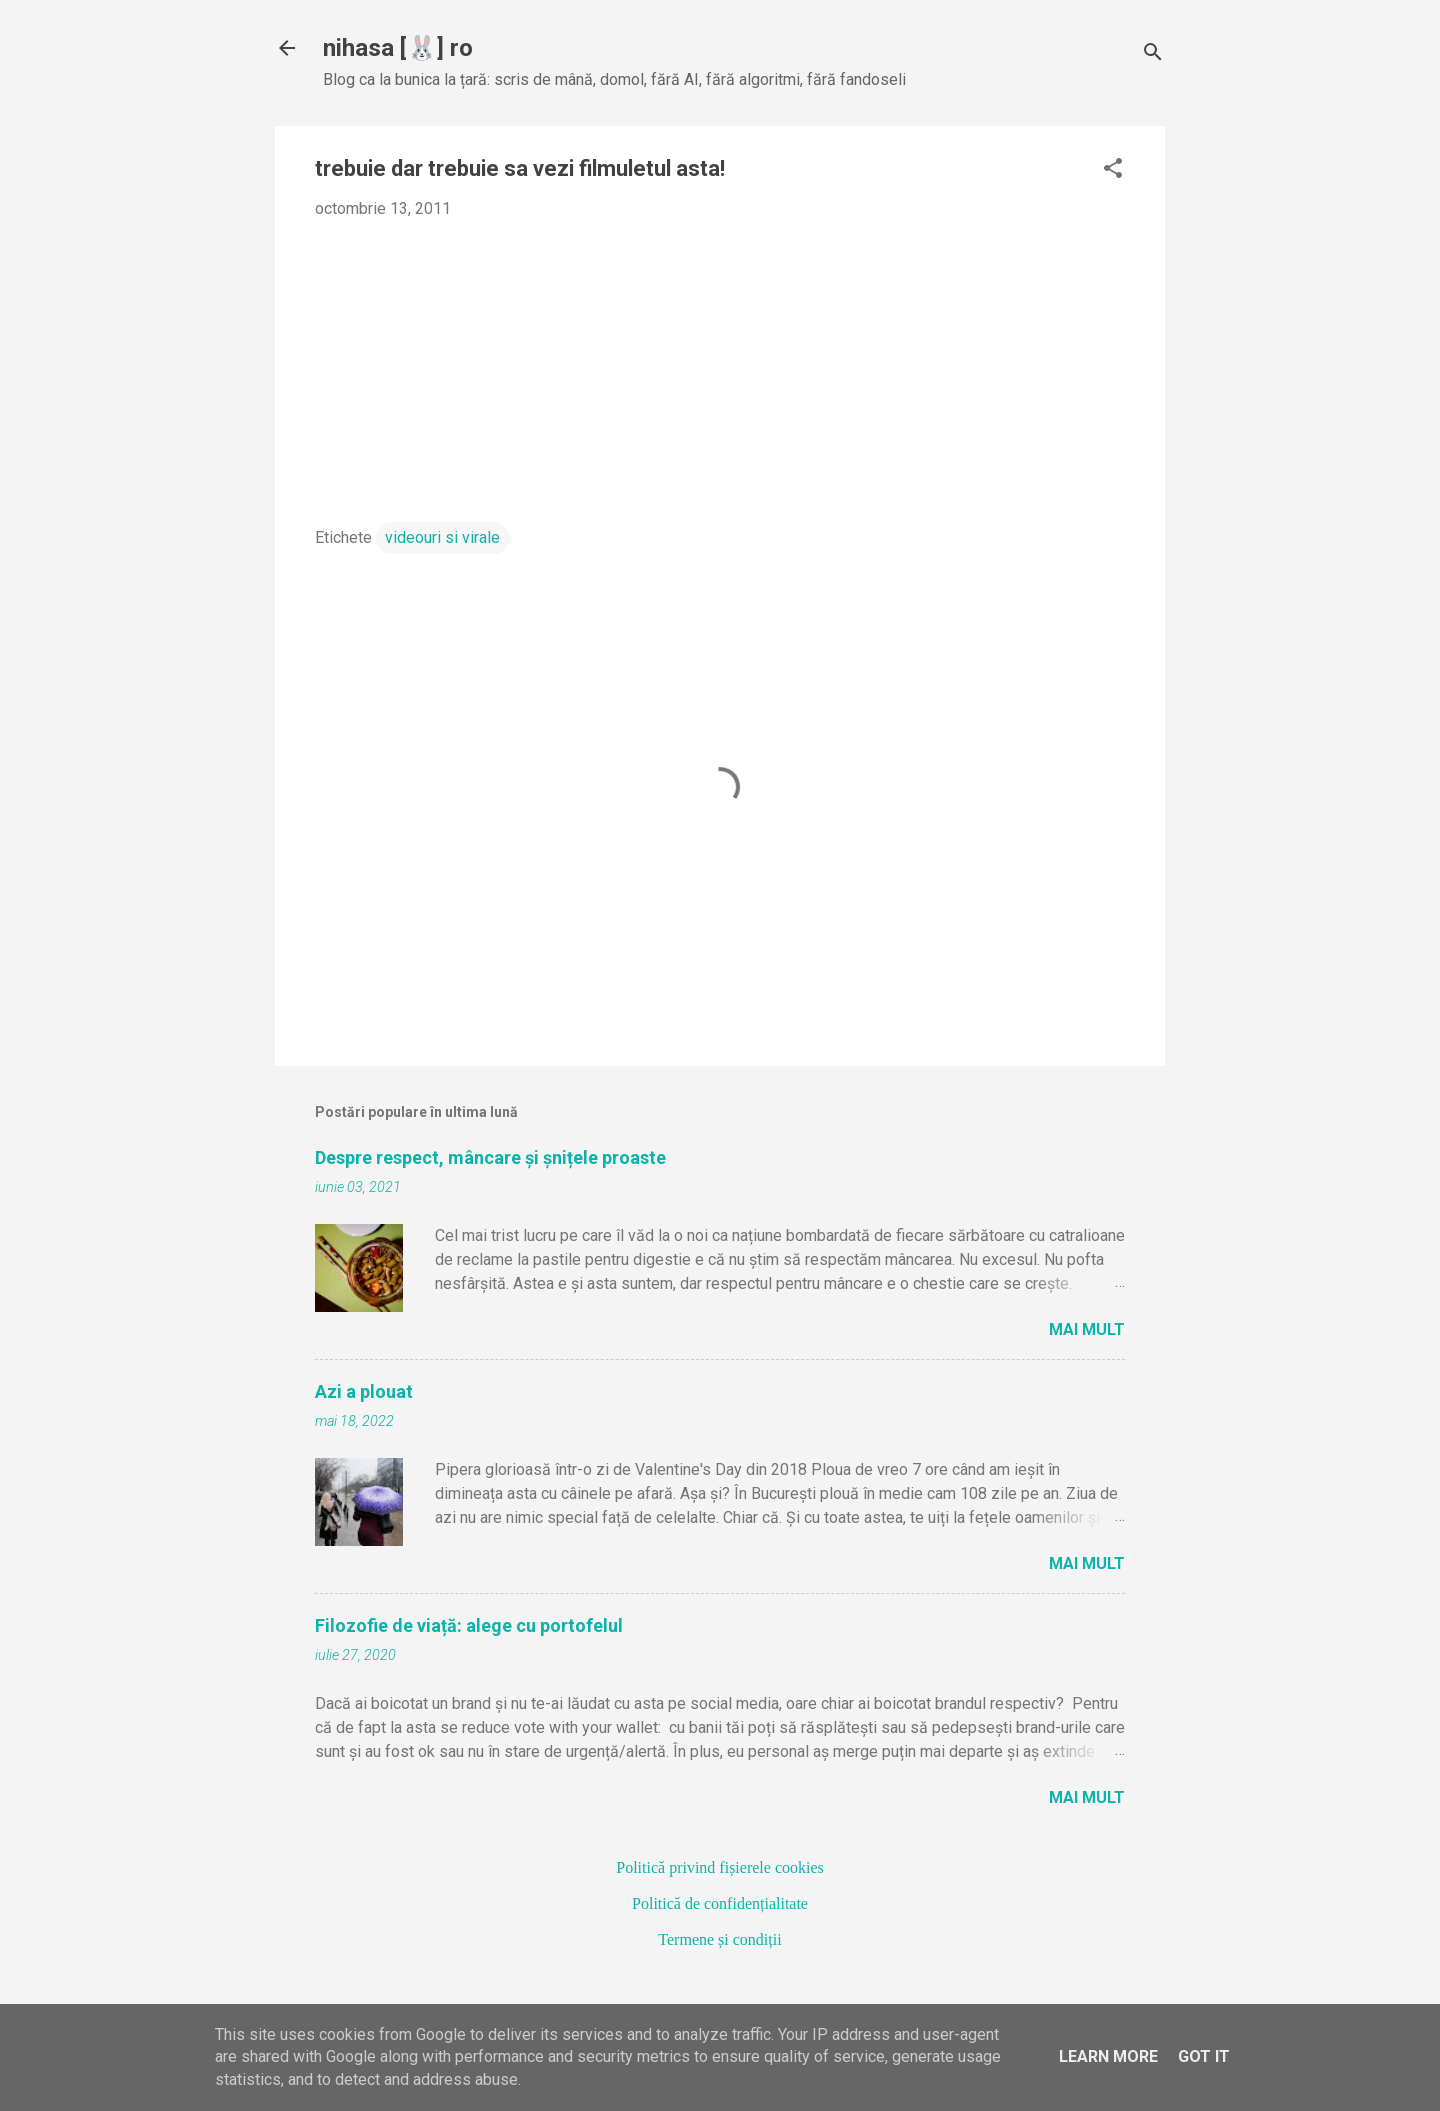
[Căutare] (1153, 54)
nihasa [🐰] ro (398, 48)
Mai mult (1087, 1329)
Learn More (1108, 2056)
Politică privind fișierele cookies (720, 1867)
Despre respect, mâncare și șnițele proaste (490, 1157)
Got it (1204, 2056)
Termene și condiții (719, 1939)
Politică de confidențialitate (720, 1903)
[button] (1113, 170)
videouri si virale (442, 537)
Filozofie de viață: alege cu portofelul (469, 1625)
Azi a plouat (364, 1391)
